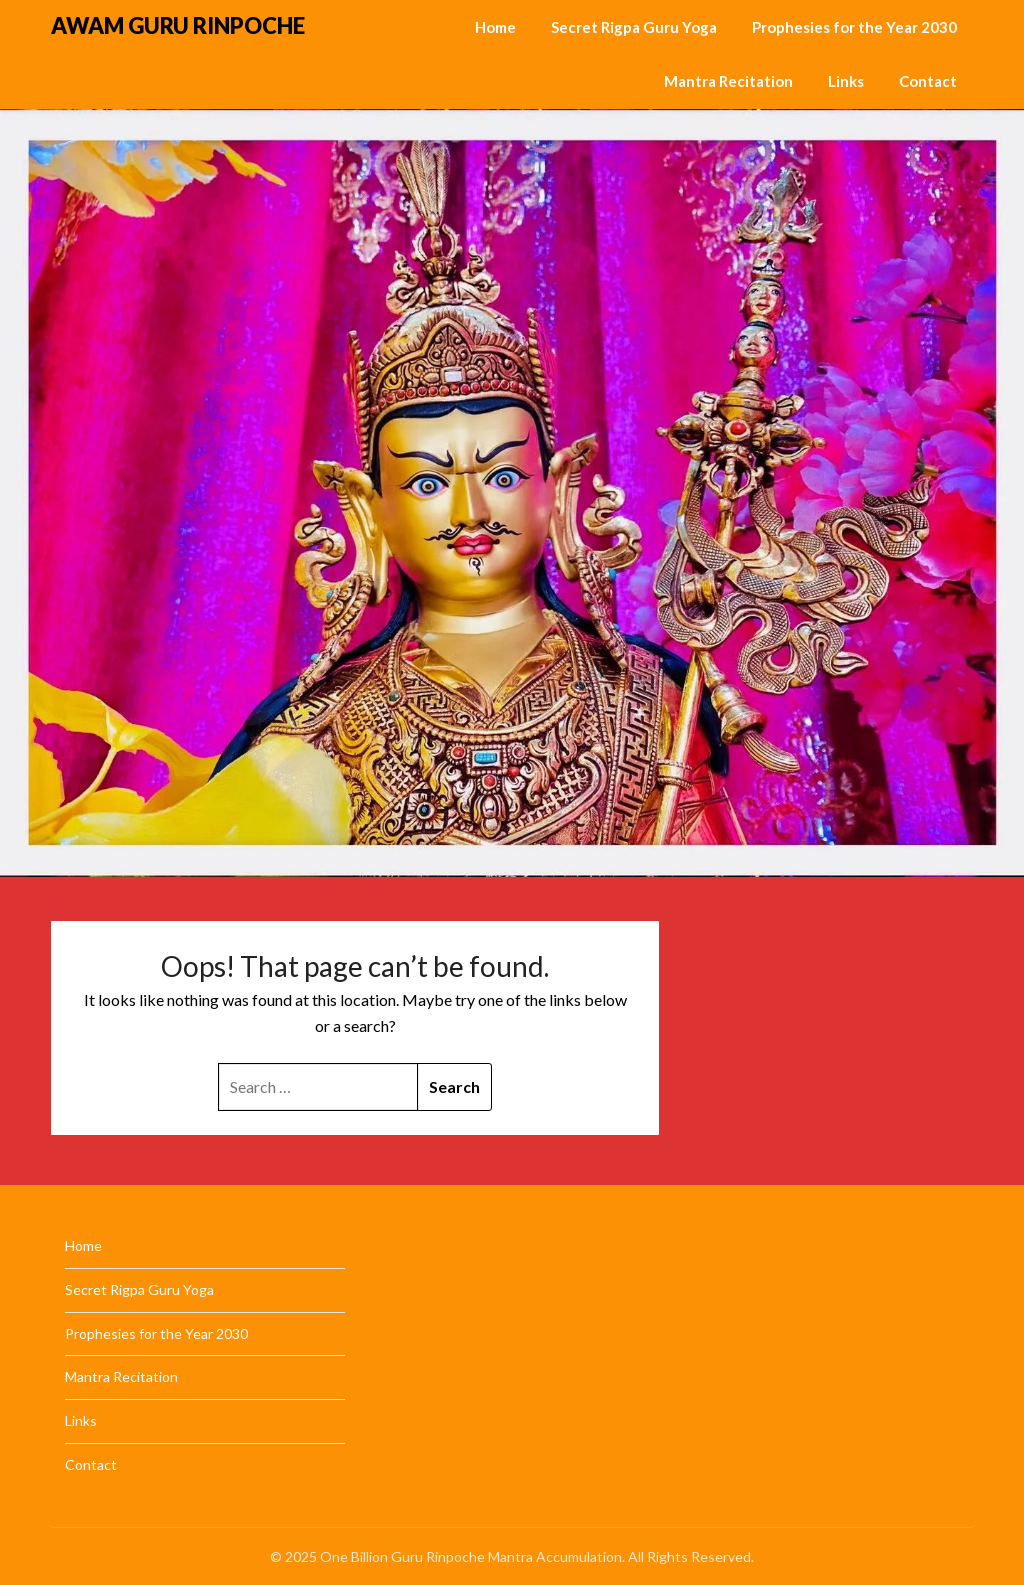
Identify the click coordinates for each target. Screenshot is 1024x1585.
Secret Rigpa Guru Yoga (634, 27)
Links (846, 81)
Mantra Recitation (728, 81)
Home (495, 27)
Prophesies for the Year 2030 (854, 27)
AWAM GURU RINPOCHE (178, 25)
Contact (928, 81)
